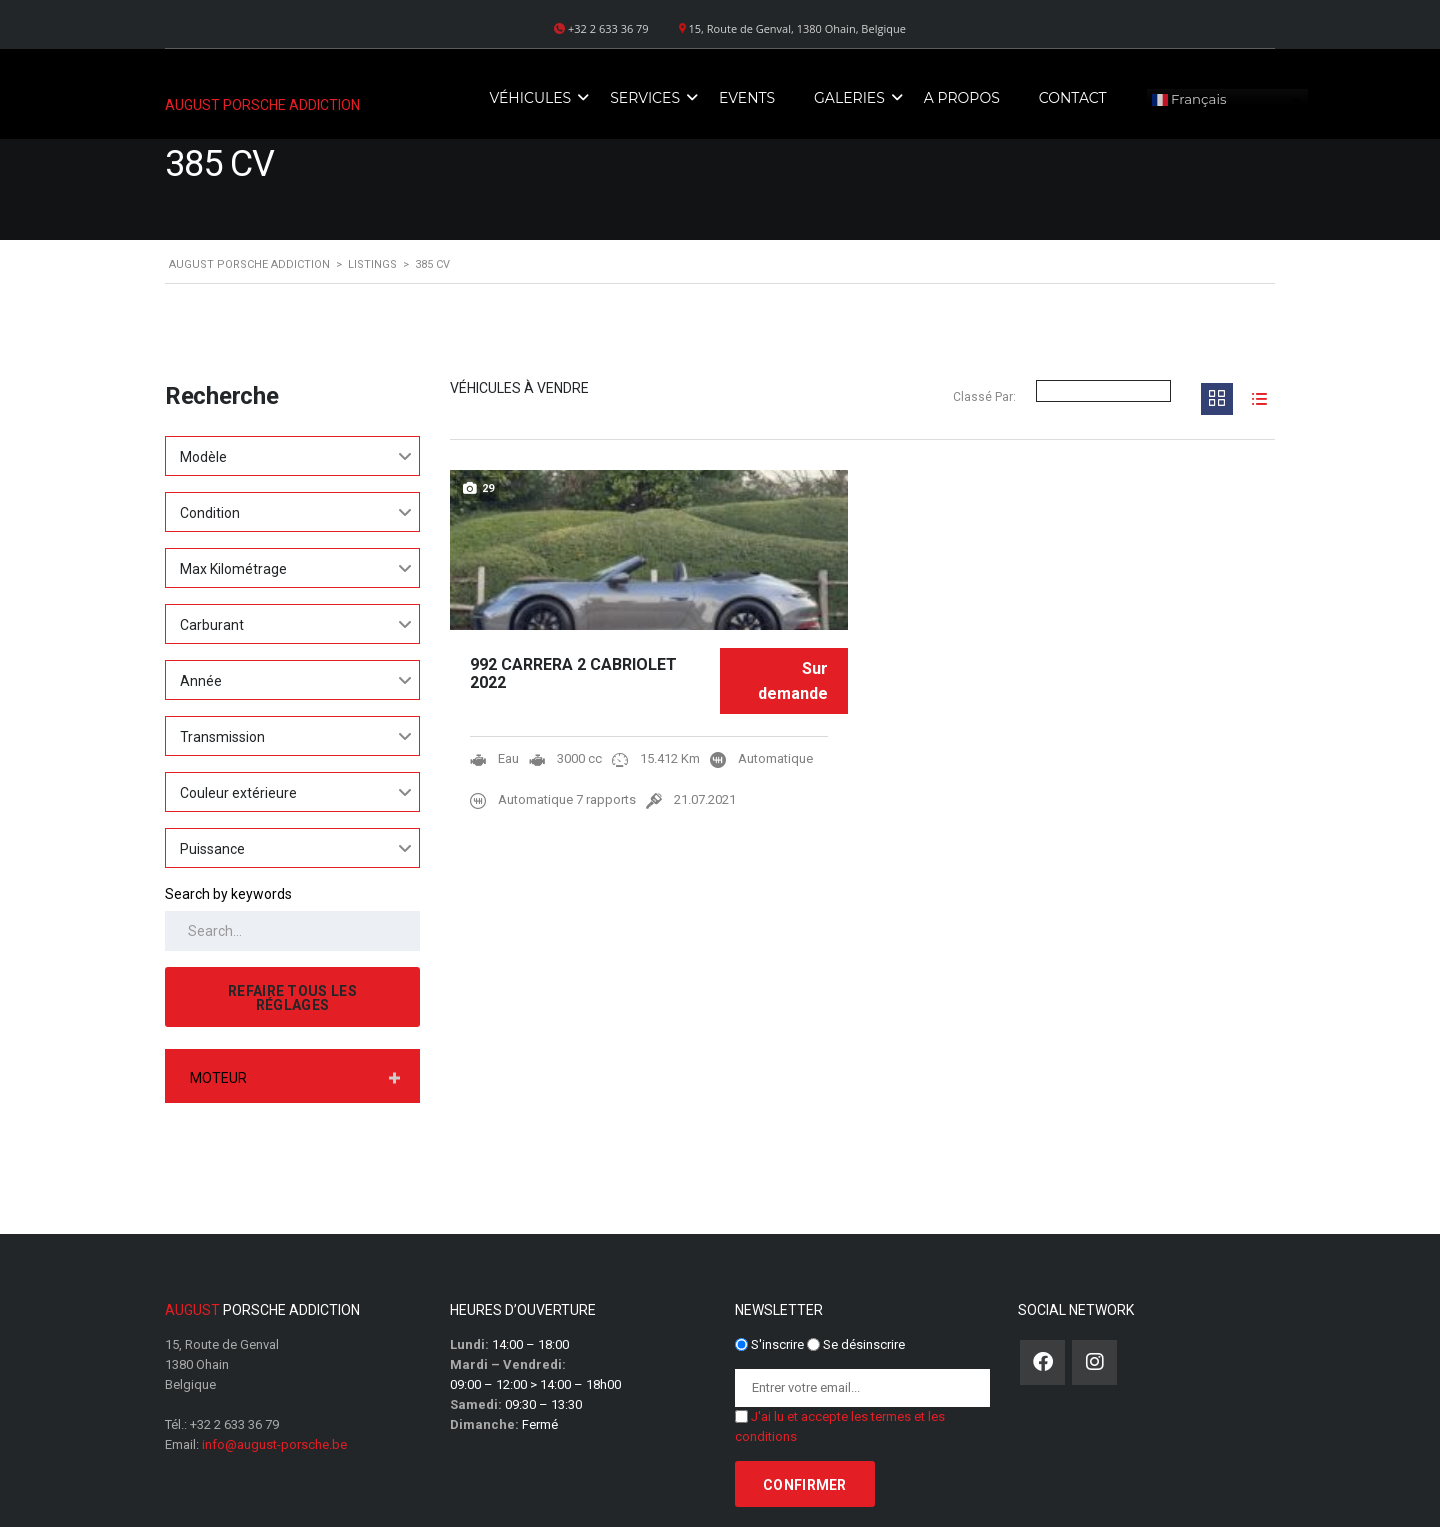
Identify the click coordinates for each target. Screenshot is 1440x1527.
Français (1189, 100)
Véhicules (530, 98)
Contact (1073, 98)
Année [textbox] (201, 681)
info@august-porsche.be (274, 1444)
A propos (962, 98)
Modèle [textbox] (203, 457)
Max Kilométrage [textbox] (233, 569)
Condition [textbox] (210, 513)
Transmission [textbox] (222, 737)
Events (747, 98)
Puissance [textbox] (212, 849)
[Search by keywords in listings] (292, 931)
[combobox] (292, 456)
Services (645, 98)
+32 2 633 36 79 (234, 1424)
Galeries (849, 98)
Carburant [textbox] (212, 625)
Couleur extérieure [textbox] (238, 793)
